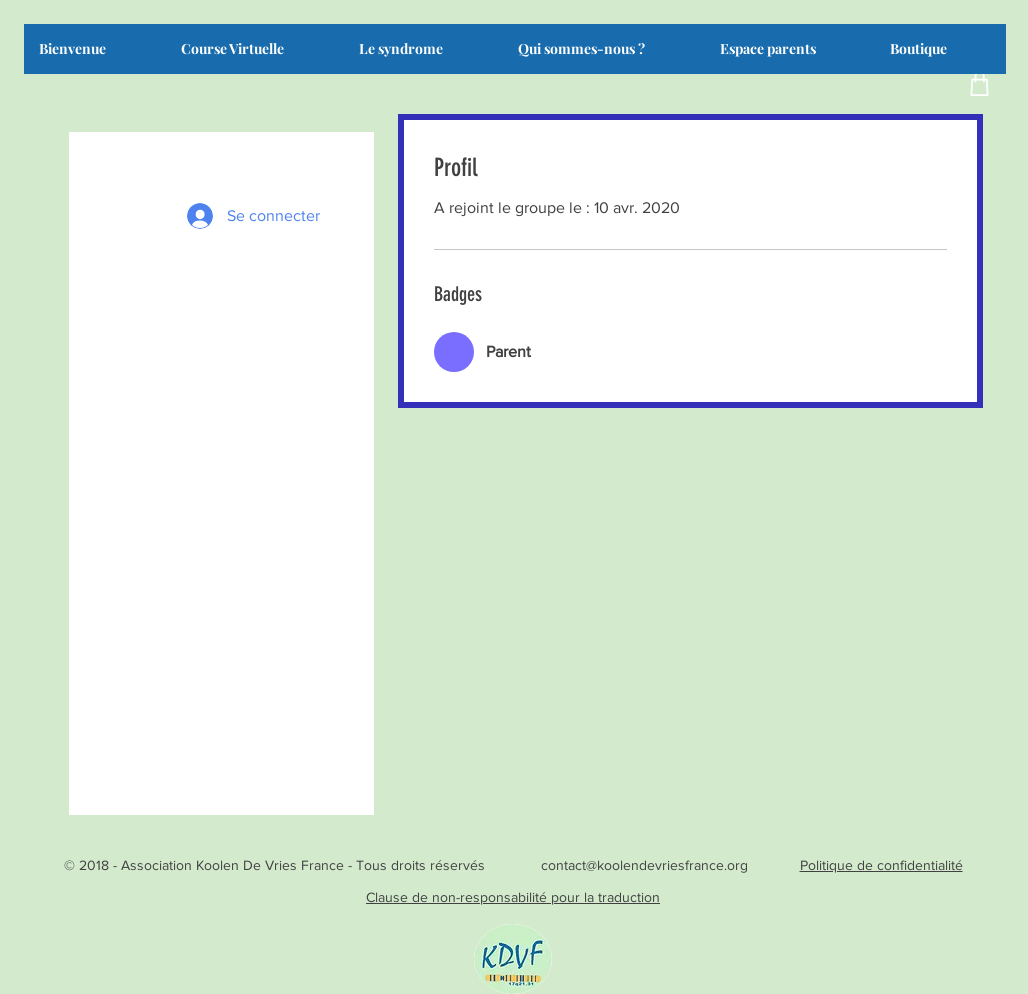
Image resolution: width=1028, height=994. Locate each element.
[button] (423, 55)
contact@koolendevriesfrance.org (644, 865)
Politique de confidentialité (881, 865)
